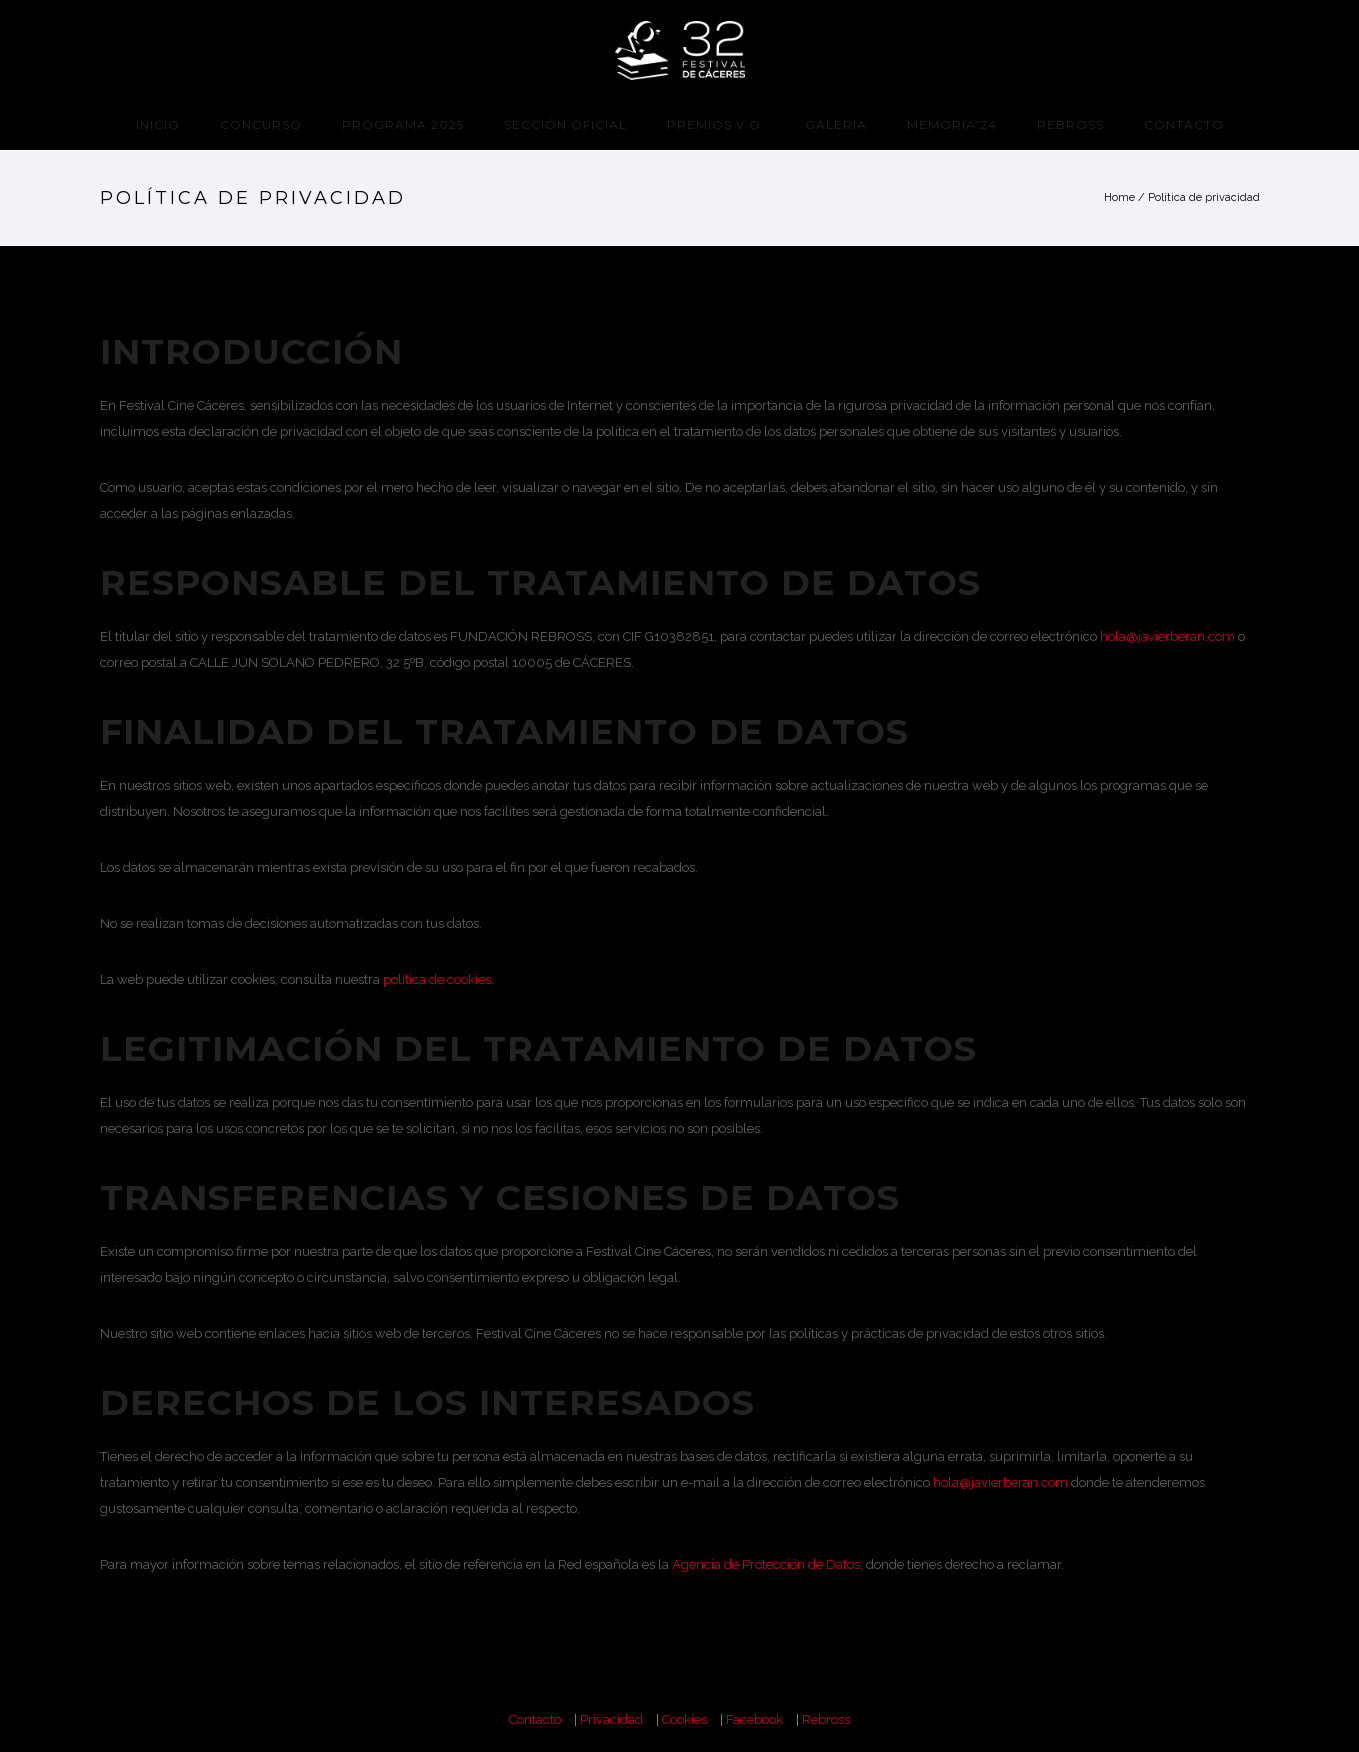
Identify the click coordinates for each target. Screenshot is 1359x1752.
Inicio (158, 124)
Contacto (1184, 124)
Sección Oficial (565, 124)
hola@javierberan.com (1167, 636)
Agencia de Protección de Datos (766, 1564)
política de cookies (437, 979)
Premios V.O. (716, 124)
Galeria (836, 124)
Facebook (754, 1719)
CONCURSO (261, 124)
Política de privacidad (1204, 197)
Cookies (684, 1719)
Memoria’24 (952, 124)
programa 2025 (403, 124)
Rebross (1070, 124)
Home (1119, 197)
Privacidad (611, 1719)
